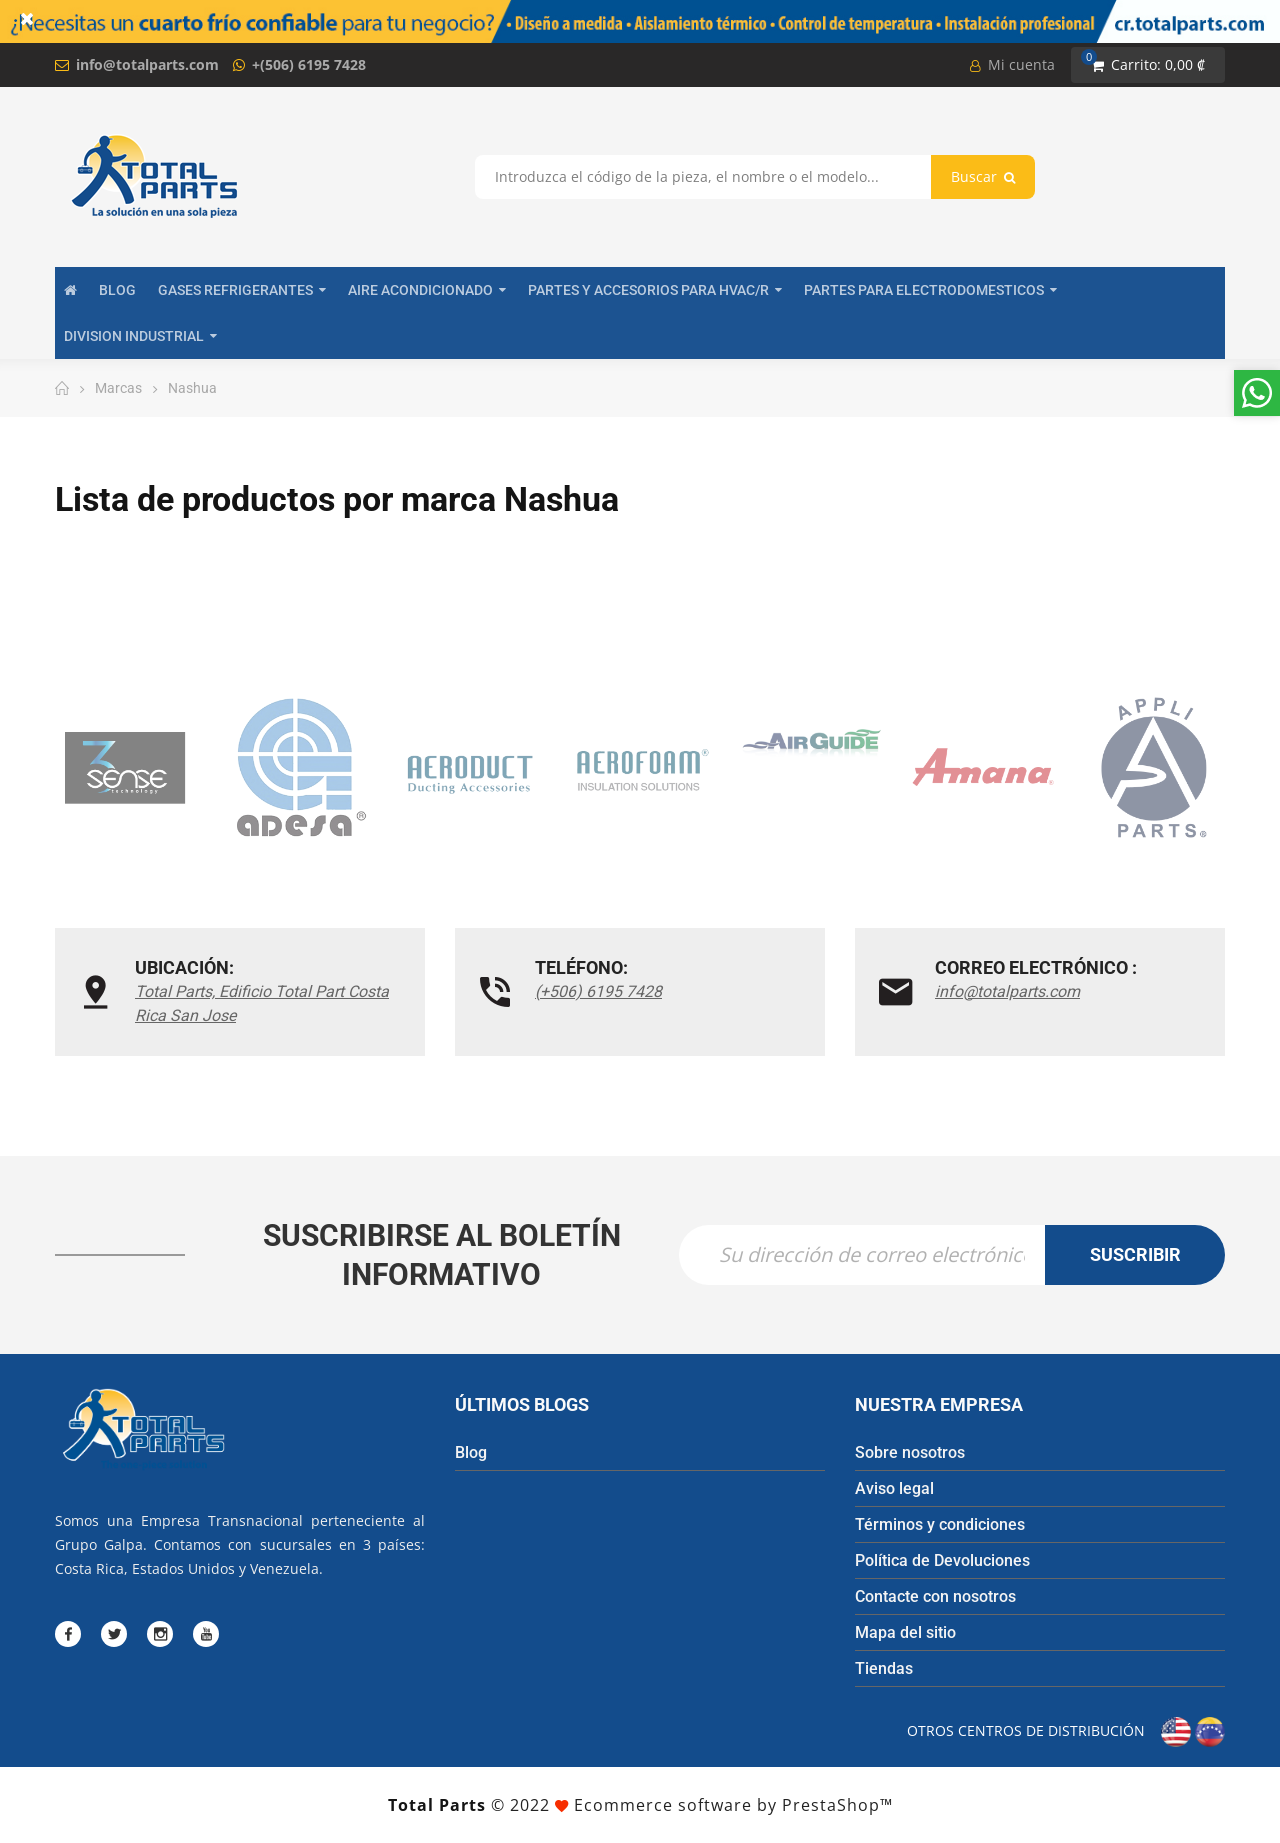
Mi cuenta (1012, 64)
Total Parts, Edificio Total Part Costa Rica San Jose (262, 1003)
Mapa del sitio (905, 1632)
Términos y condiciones (940, 1524)
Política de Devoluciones (942, 1560)
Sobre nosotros (910, 1452)
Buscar (983, 176)
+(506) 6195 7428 (309, 64)
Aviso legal (894, 1488)
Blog (471, 1452)
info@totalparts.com (147, 64)
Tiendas (884, 1668)
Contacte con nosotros (935, 1596)
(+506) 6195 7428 (598, 991)
